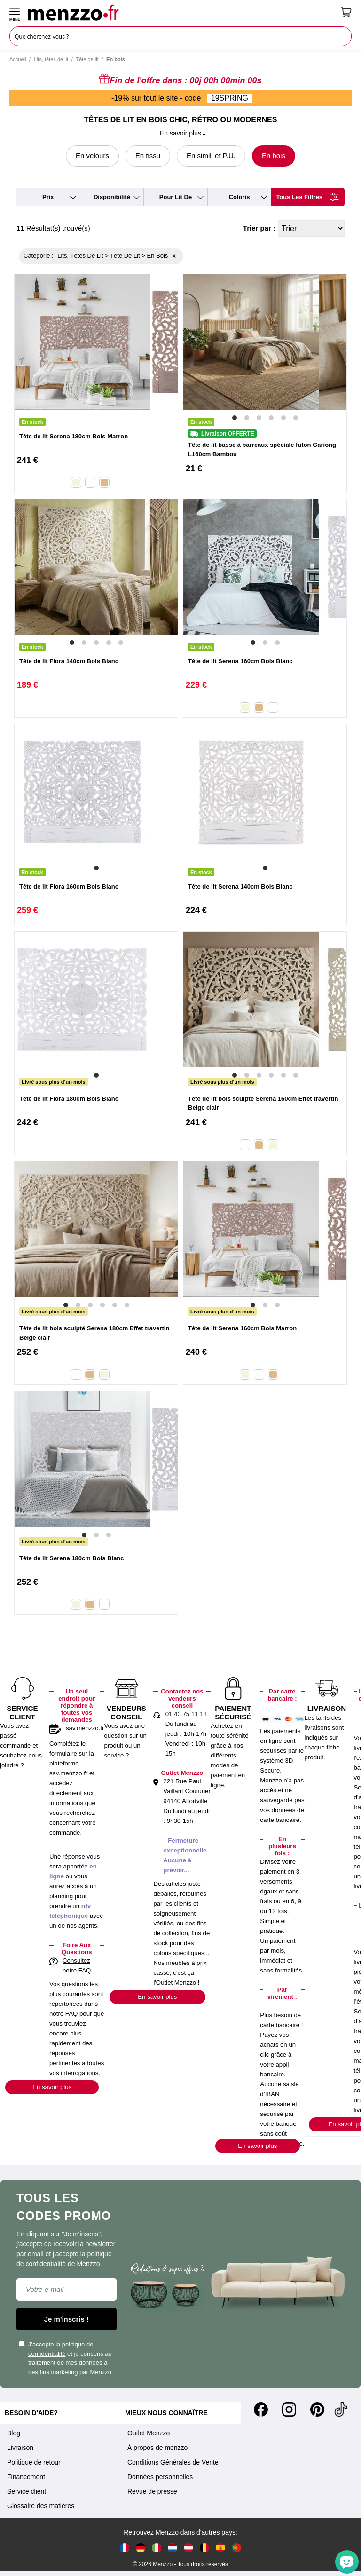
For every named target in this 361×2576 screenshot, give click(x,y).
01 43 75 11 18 (186, 1713)
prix (48, 196)
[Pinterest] (317, 2409)
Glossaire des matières (40, 2506)
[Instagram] (289, 2409)
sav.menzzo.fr (85, 1728)
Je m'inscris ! (66, 2319)
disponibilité (112, 196)
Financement (26, 2477)
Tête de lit (87, 59)
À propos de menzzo (157, 2447)
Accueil (17, 59)
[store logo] (181, 12)
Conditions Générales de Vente (173, 2462)
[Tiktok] (341, 2409)
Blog (13, 2433)
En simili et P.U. (211, 155)
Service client (26, 2491)
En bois (273, 155)
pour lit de (175, 196)
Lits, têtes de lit (51, 59)
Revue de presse (152, 2491)
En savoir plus (51, 2087)
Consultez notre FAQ (77, 1965)
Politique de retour (34, 2462)
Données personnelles (160, 2477)
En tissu (147, 155)
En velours (92, 155)
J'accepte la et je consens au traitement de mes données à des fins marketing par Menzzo (65, 2358)
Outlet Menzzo (148, 2433)
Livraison (20, 2447)
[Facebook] (261, 2409)
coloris (239, 196)
